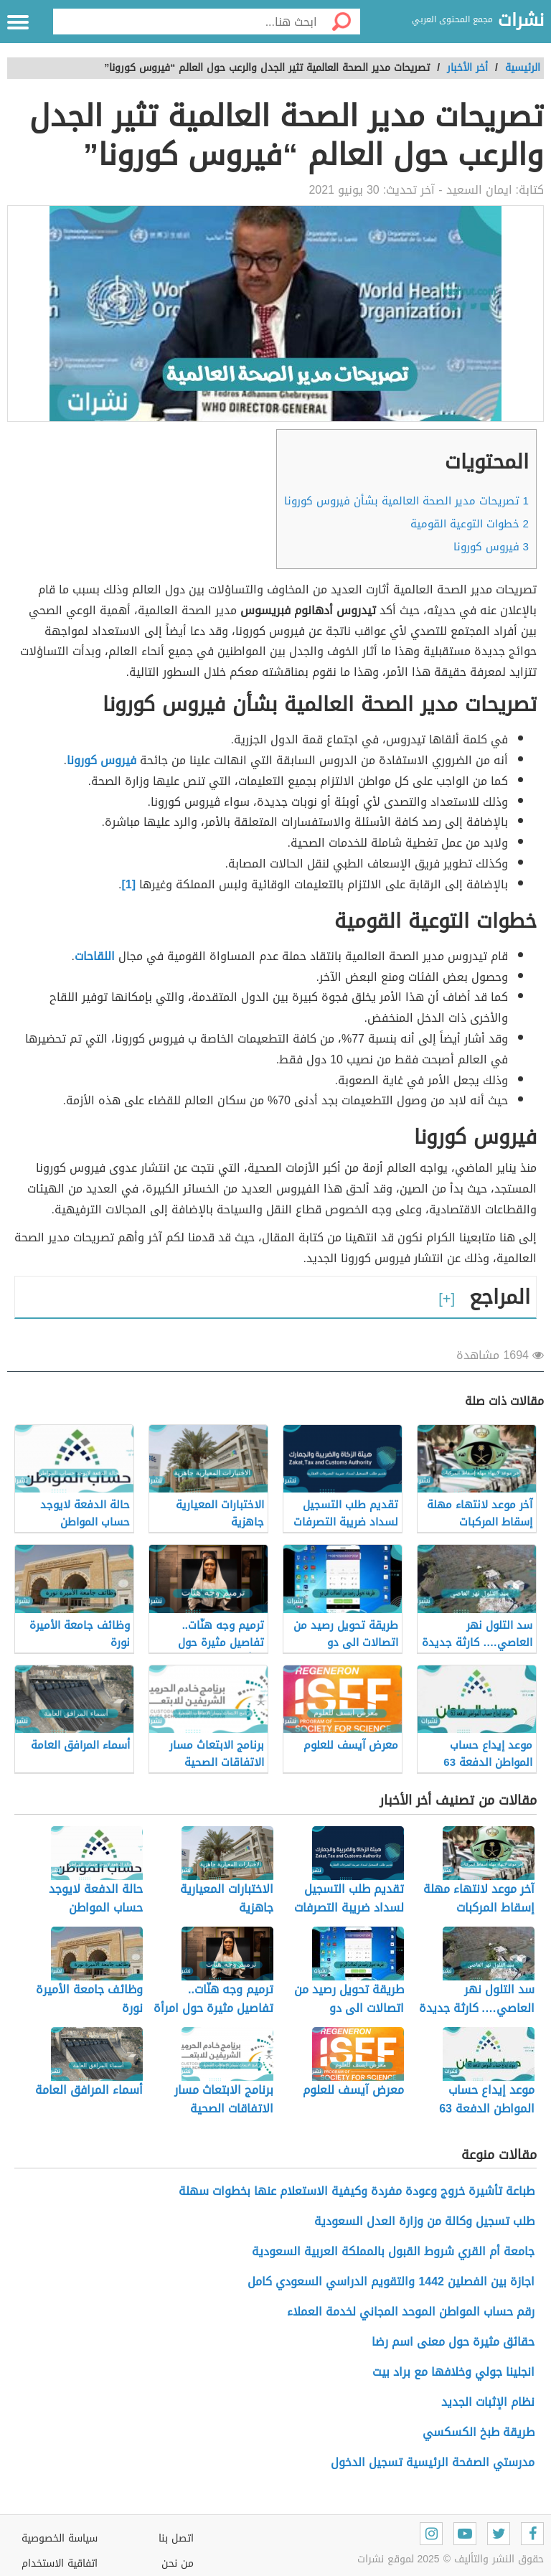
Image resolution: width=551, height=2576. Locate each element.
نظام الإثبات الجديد (487, 2402)
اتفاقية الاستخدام (60, 2563)
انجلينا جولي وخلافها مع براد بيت (453, 2372)
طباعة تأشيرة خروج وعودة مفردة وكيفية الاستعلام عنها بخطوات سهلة (356, 2191)
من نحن (177, 2563)
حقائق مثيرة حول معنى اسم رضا (453, 2342)
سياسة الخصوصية (60, 2538)
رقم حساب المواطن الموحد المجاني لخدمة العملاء (410, 2311)
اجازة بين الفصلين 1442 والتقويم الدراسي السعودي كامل (391, 2281)
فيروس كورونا (491, 547)
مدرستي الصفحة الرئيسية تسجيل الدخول (432, 2462)
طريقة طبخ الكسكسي (478, 2432)
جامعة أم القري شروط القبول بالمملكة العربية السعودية (393, 2251)
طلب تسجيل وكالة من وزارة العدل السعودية (424, 2221)
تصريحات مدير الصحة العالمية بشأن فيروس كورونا (406, 501)
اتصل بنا (176, 2538)
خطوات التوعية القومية (469, 524)
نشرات (521, 21)
